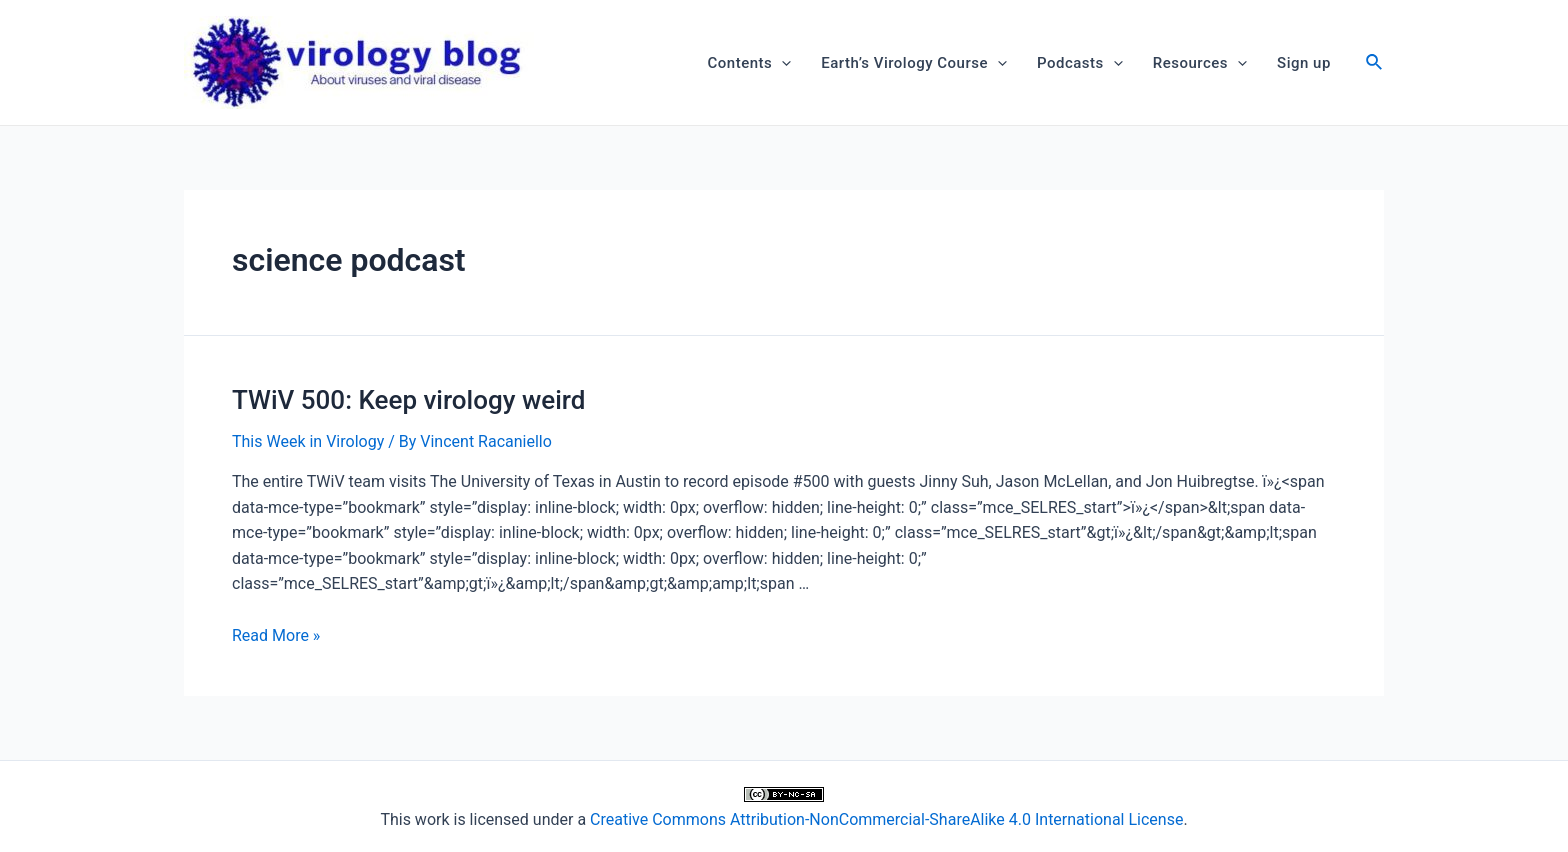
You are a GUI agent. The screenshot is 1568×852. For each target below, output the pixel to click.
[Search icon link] (1375, 64)
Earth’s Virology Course (914, 63)
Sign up (1304, 63)
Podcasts (1080, 63)
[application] (781, 63)
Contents (750, 63)
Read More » (276, 635)
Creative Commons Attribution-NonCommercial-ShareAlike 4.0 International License (886, 819)
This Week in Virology (308, 441)
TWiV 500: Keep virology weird (408, 400)
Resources (1200, 63)
